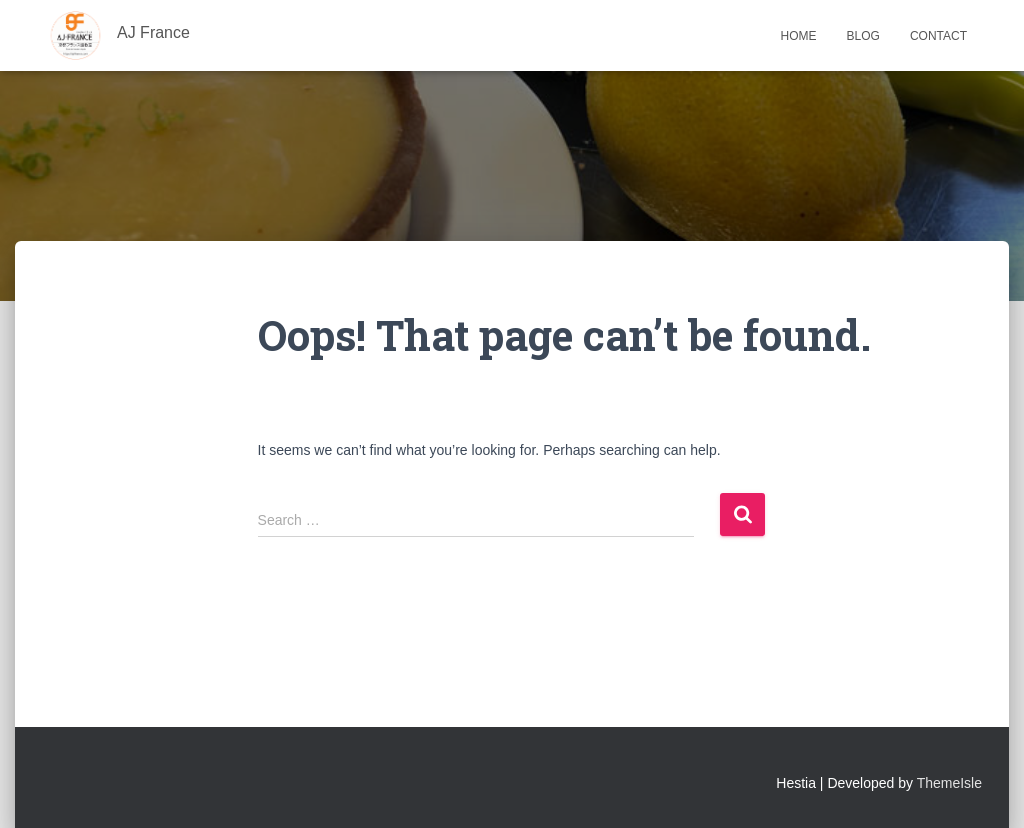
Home (799, 36)
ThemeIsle (949, 783)
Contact (938, 36)
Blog (863, 36)
